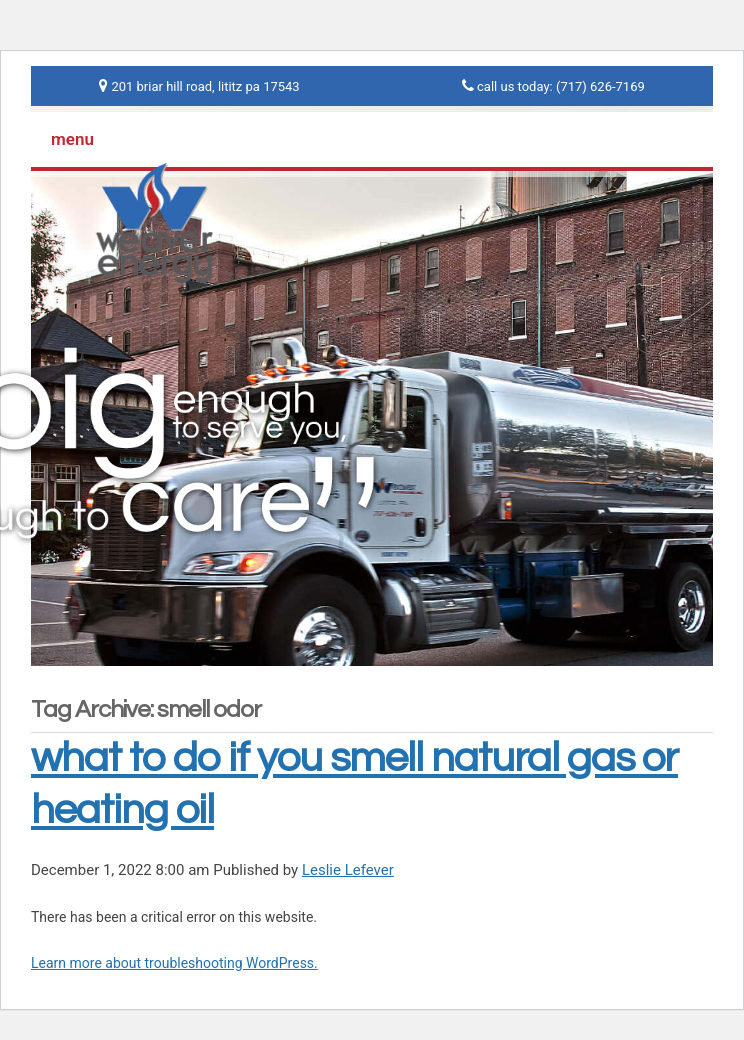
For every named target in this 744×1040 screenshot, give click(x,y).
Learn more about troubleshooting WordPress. (174, 963)
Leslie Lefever (348, 870)
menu (72, 139)
